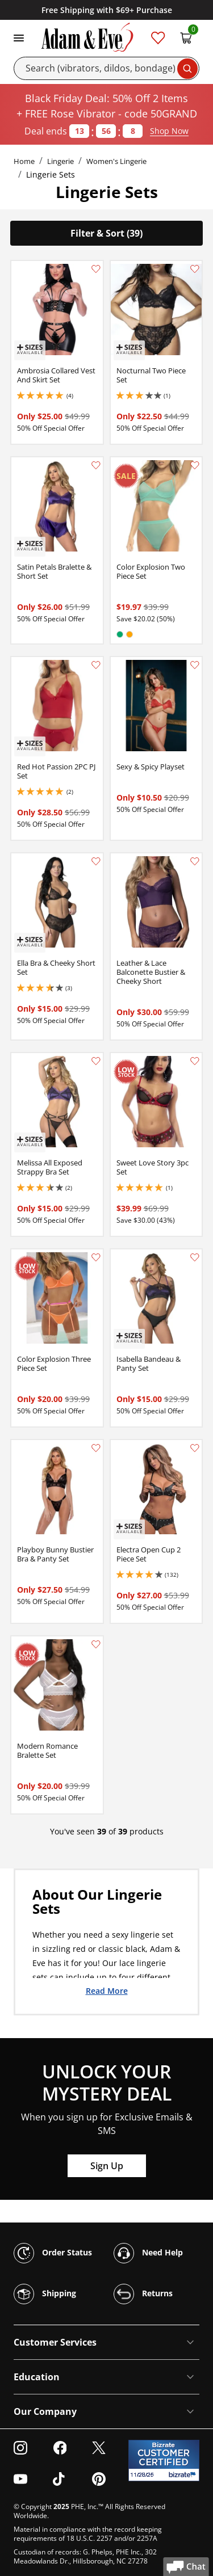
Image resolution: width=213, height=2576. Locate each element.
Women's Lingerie (116, 161)
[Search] (106, 68)
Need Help (148, 2253)
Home (24, 161)
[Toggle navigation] (19, 37)
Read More (107, 1990)
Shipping (45, 2294)
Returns (143, 2294)
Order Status (53, 2253)
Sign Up (106, 2166)
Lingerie (60, 161)
